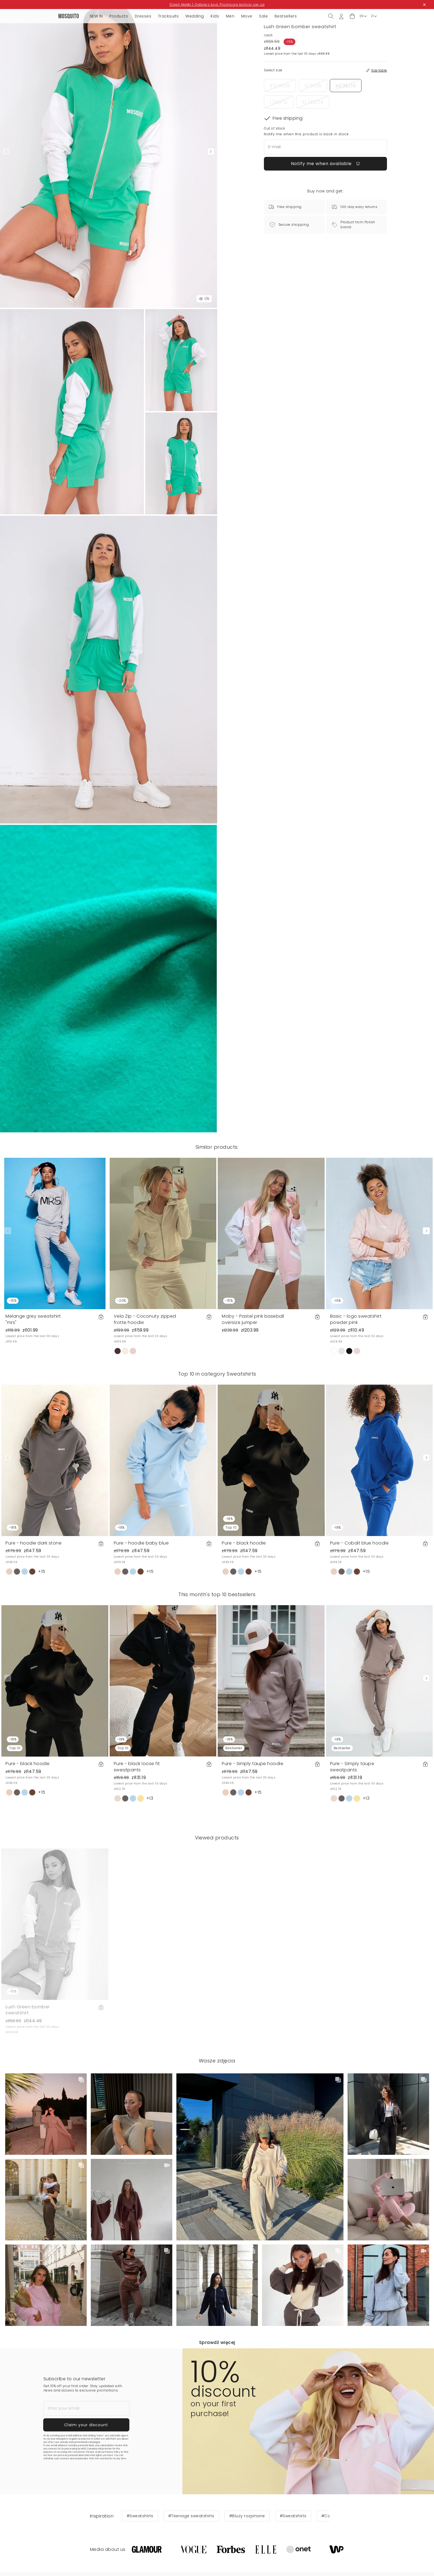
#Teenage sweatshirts (191, 2516)
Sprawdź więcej (217, 2342)
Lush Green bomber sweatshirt (27, 2010)
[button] (352, 16)
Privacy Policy (112, 2452)
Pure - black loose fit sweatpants (137, 1766)
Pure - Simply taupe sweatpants (352, 1766)
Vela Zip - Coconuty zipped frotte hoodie (145, 1319)
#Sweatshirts (140, 2516)
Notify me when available (325, 163)
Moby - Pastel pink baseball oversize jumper (253, 1319)
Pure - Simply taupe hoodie (252, 1763)
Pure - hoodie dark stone (33, 1543)
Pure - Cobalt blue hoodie (359, 1543)
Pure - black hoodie (244, 1543)
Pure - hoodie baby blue (141, 1543)
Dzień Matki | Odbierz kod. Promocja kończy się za (217, 4)
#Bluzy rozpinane (247, 2516)
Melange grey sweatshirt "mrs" (33, 1319)
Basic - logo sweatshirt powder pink (356, 1319)
